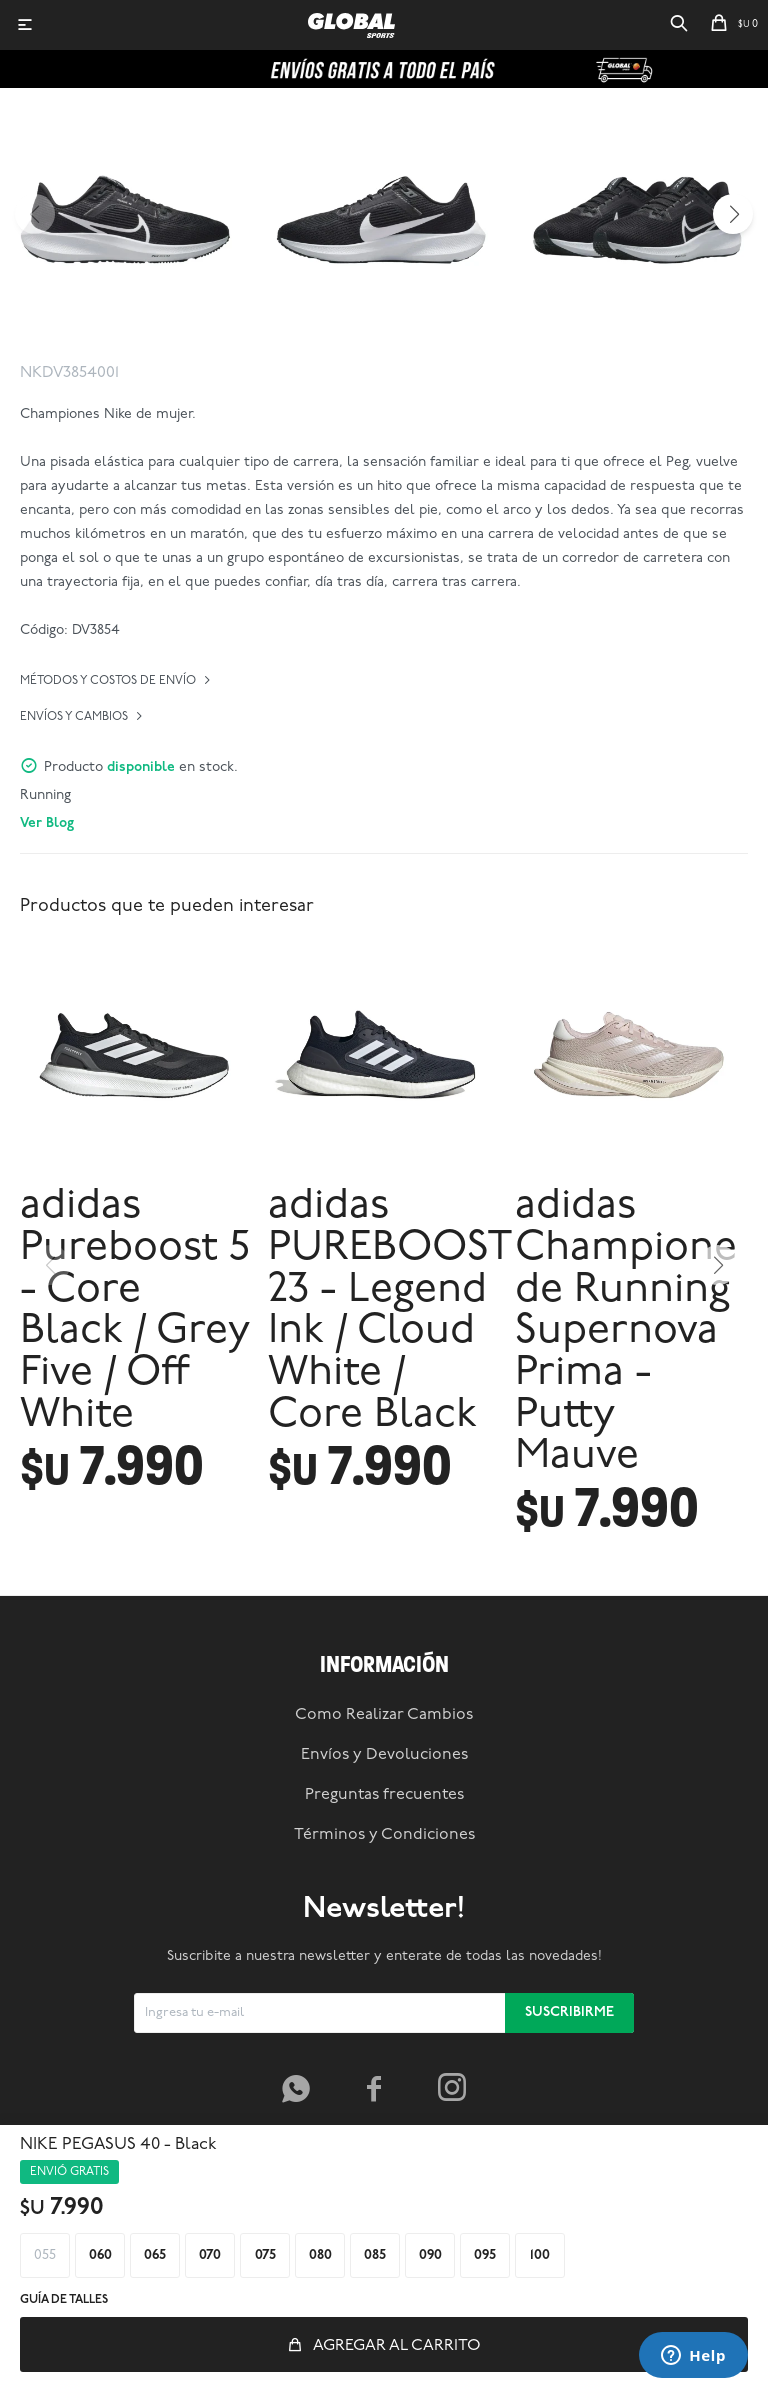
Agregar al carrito (397, 2346)
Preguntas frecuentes (384, 1795)
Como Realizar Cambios (384, 1715)
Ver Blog (47, 823)
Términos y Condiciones (384, 1835)
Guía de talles (64, 2300)
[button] (679, 25)
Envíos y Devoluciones (384, 1755)
